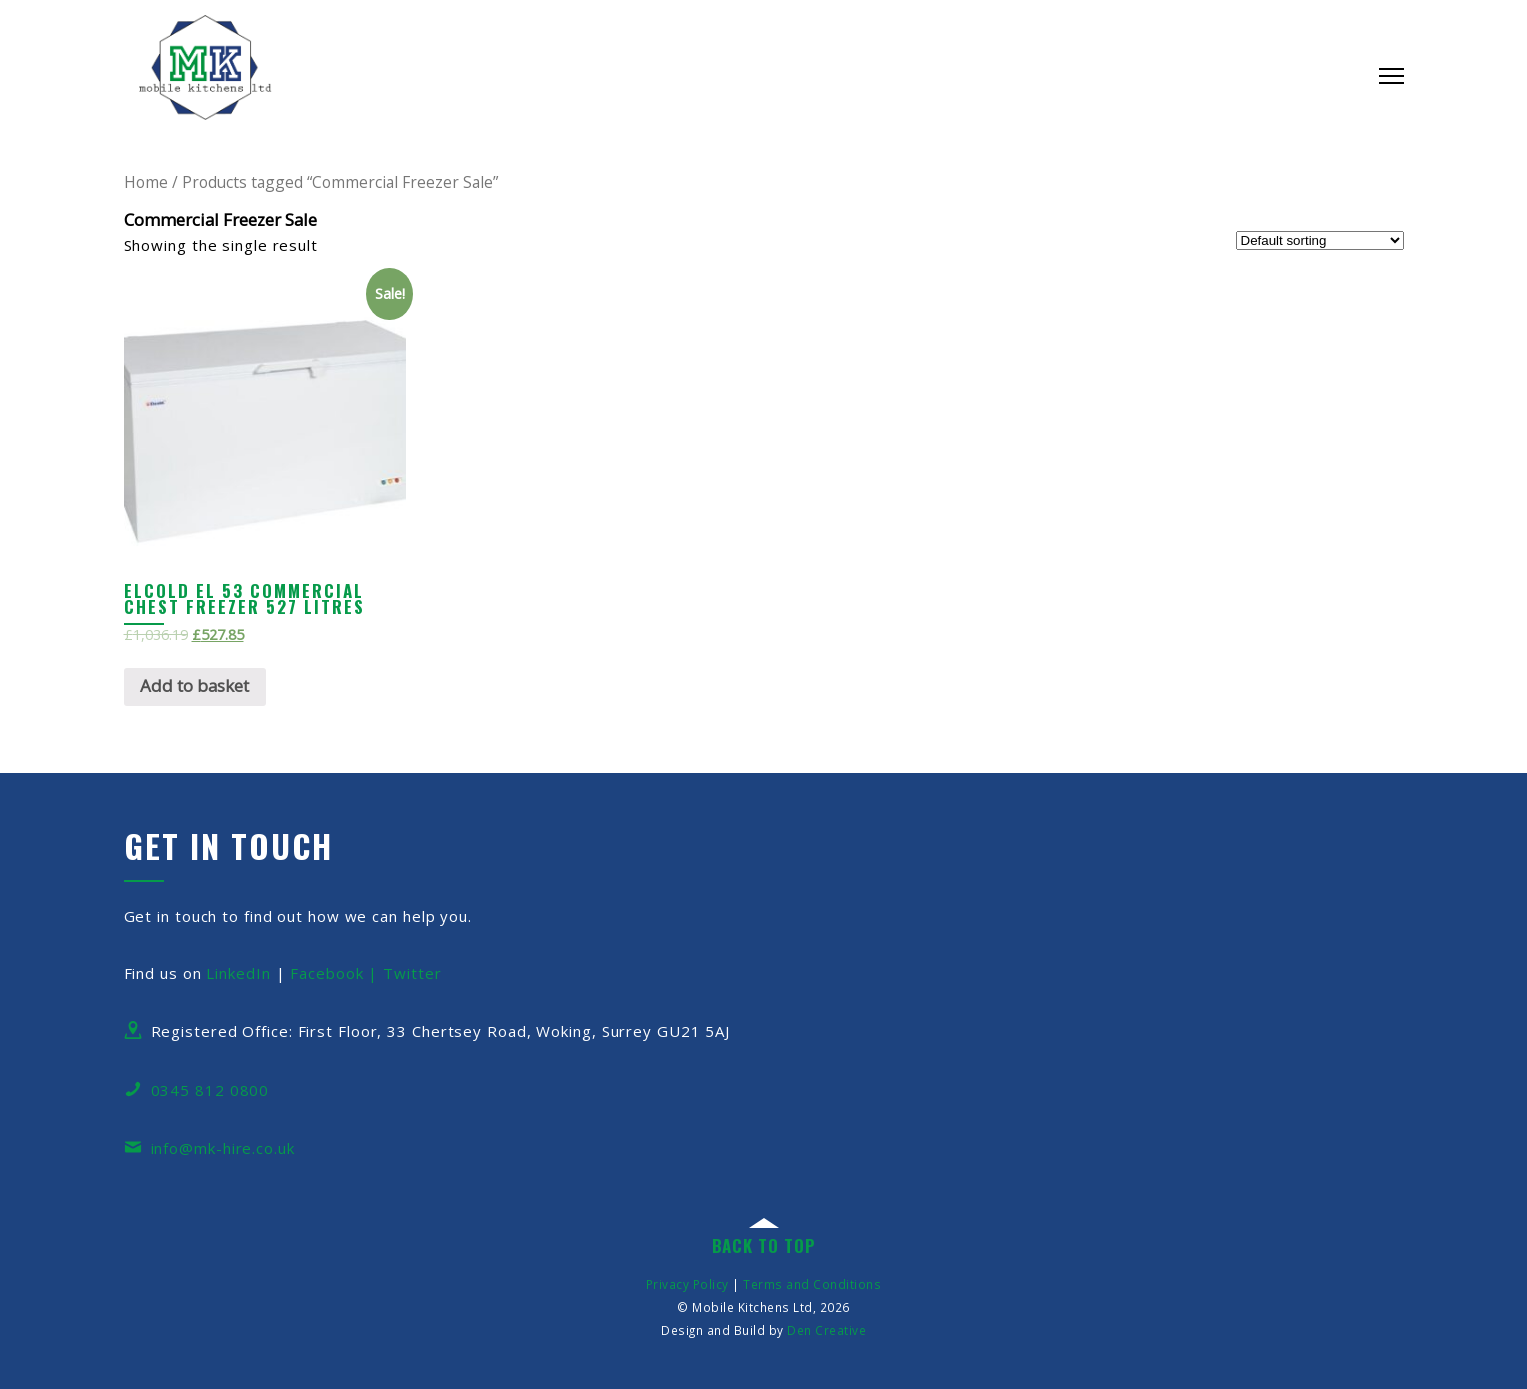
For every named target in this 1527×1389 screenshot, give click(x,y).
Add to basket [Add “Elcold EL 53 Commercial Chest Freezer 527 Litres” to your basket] (194, 685)
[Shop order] (1320, 240)
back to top (764, 1245)
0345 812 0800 (210, 1090)
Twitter (412, 973)
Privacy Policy (687, 1284)
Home (146, 182)
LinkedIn (238, 973)
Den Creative (826, 1330)
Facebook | (336, 973)
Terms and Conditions (812, 1284)
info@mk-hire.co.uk (223, 1148)
